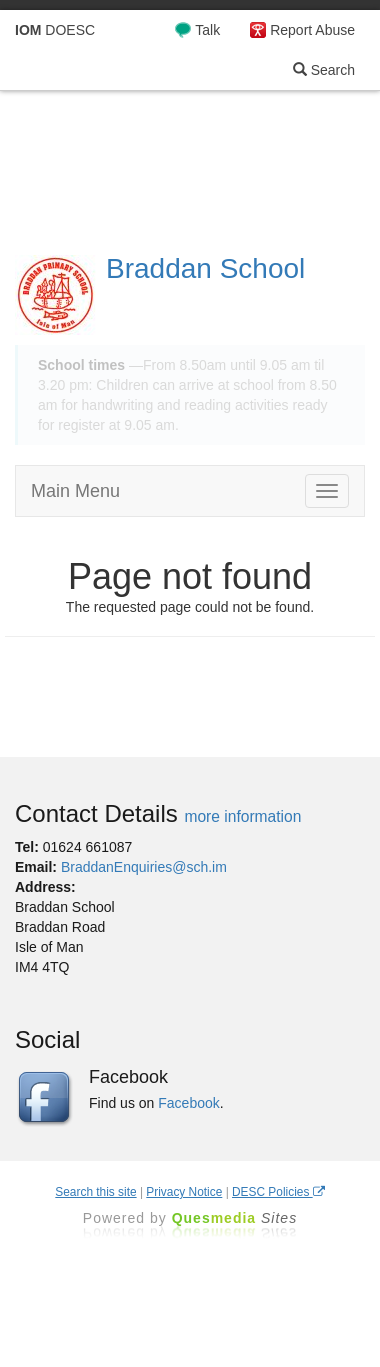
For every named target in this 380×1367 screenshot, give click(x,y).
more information (242, 816)
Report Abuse (312, 30)
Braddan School (205, 268)
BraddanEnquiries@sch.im (144, 867)
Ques (235, 1218)
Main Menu (75, 491)
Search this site (95, 1192)
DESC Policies (278, 1192)
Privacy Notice (184, 1192)
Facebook (188, 1103)
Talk (207, 30)
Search (324, 70)
